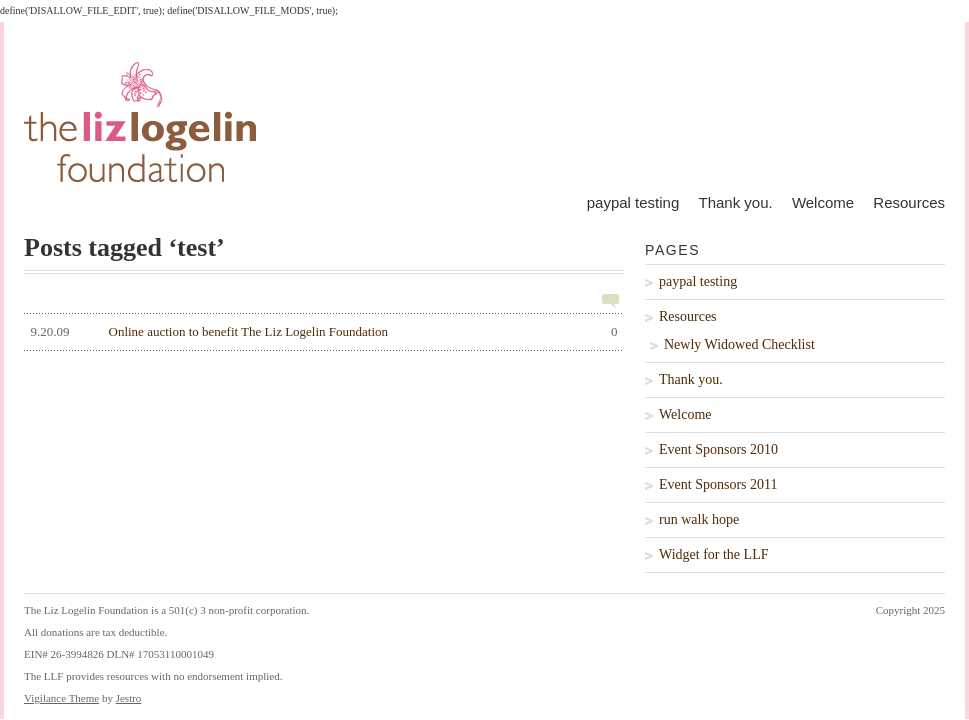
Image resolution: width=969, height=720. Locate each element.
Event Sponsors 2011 (718, 484)
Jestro (129, 698)
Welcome (823, 202)
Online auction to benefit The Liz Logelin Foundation (321, 332)
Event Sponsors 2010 (718, 449)
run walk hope (699, 519)
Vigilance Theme (61, 698)
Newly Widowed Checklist (739, 344)
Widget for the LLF (713, 554)
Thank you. (735, 202)
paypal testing (633, 202)
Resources (909, 202)
